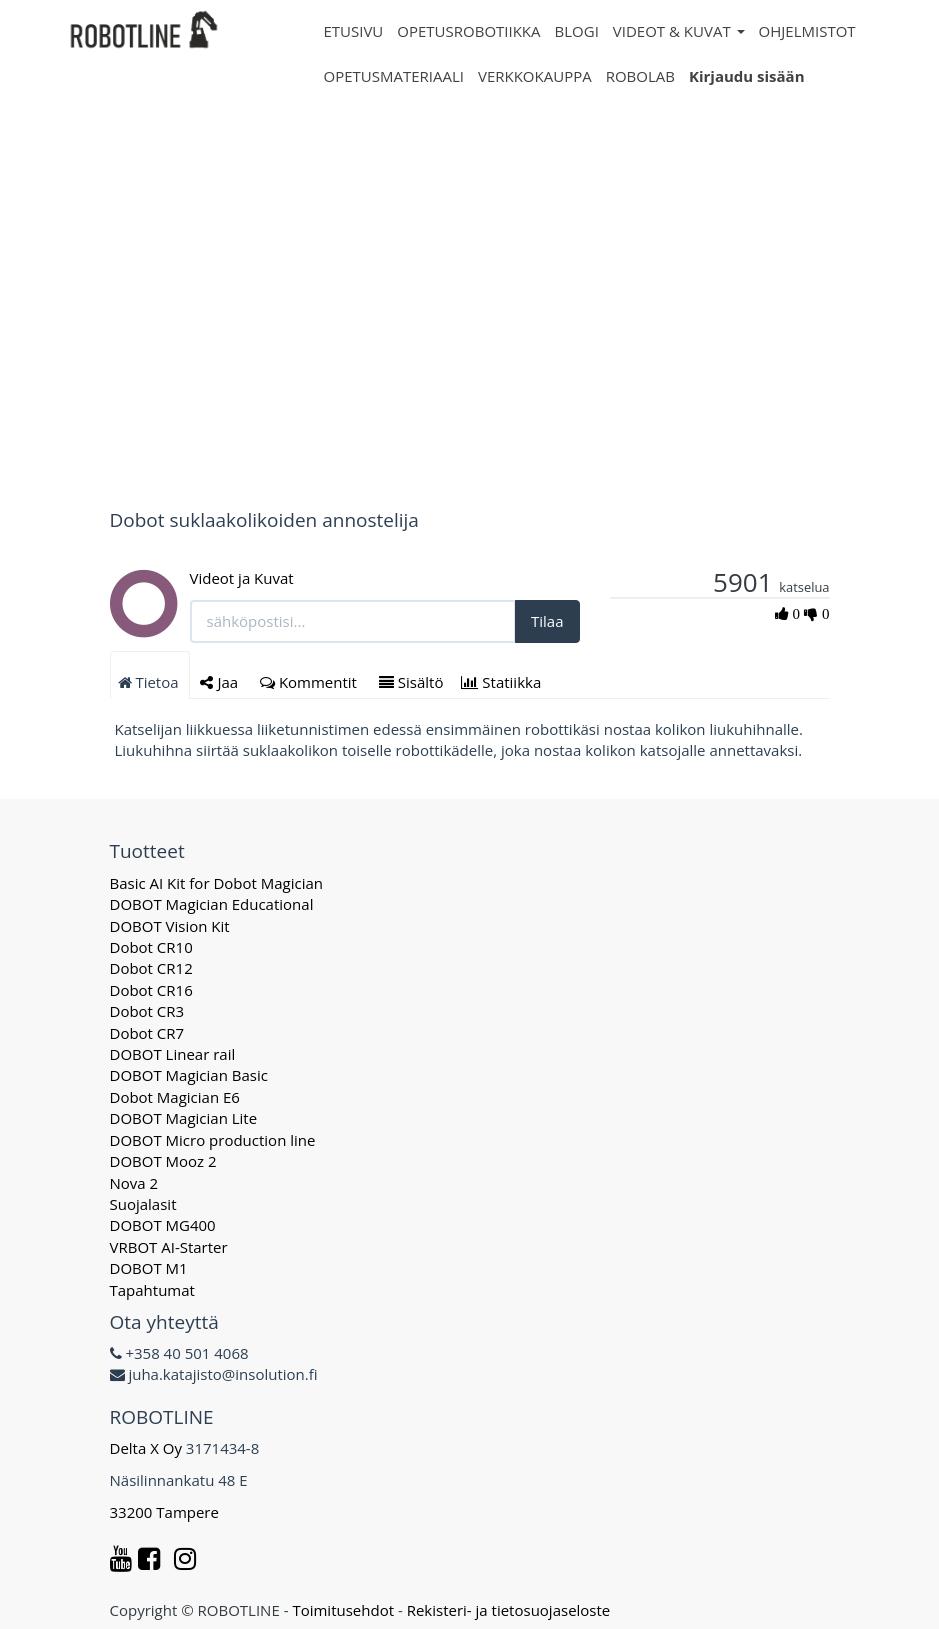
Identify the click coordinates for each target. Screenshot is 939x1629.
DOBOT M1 (149, 1268)
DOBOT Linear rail (173, 1054)
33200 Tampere (166, 1512)
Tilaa (547, 621)
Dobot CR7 (147, 1033)
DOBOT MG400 (163, 1225)
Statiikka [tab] (503, 682)
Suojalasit (143, 1204)
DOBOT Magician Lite (184, 1118)
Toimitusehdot (343, 1610)
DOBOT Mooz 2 (163, 1161)
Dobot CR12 (151, 968)
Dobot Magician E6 (175, 1097)
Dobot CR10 (151, 947)
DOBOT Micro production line (213, 1140)
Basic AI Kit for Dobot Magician (217, 883)
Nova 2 (134, 1183)
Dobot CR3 (147, 1011)
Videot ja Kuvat (242, 578)
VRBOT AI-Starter (169, 1247)
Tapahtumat (152, 1290)
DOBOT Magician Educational (212, 904)
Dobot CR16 (151, 990)
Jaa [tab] (221, 682)
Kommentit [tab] (310, 682)
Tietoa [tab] (150, 682)
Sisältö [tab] (411, 682)
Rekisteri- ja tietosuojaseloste (509, 1610)
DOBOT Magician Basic (189, 1075)
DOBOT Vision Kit (170, 926)
